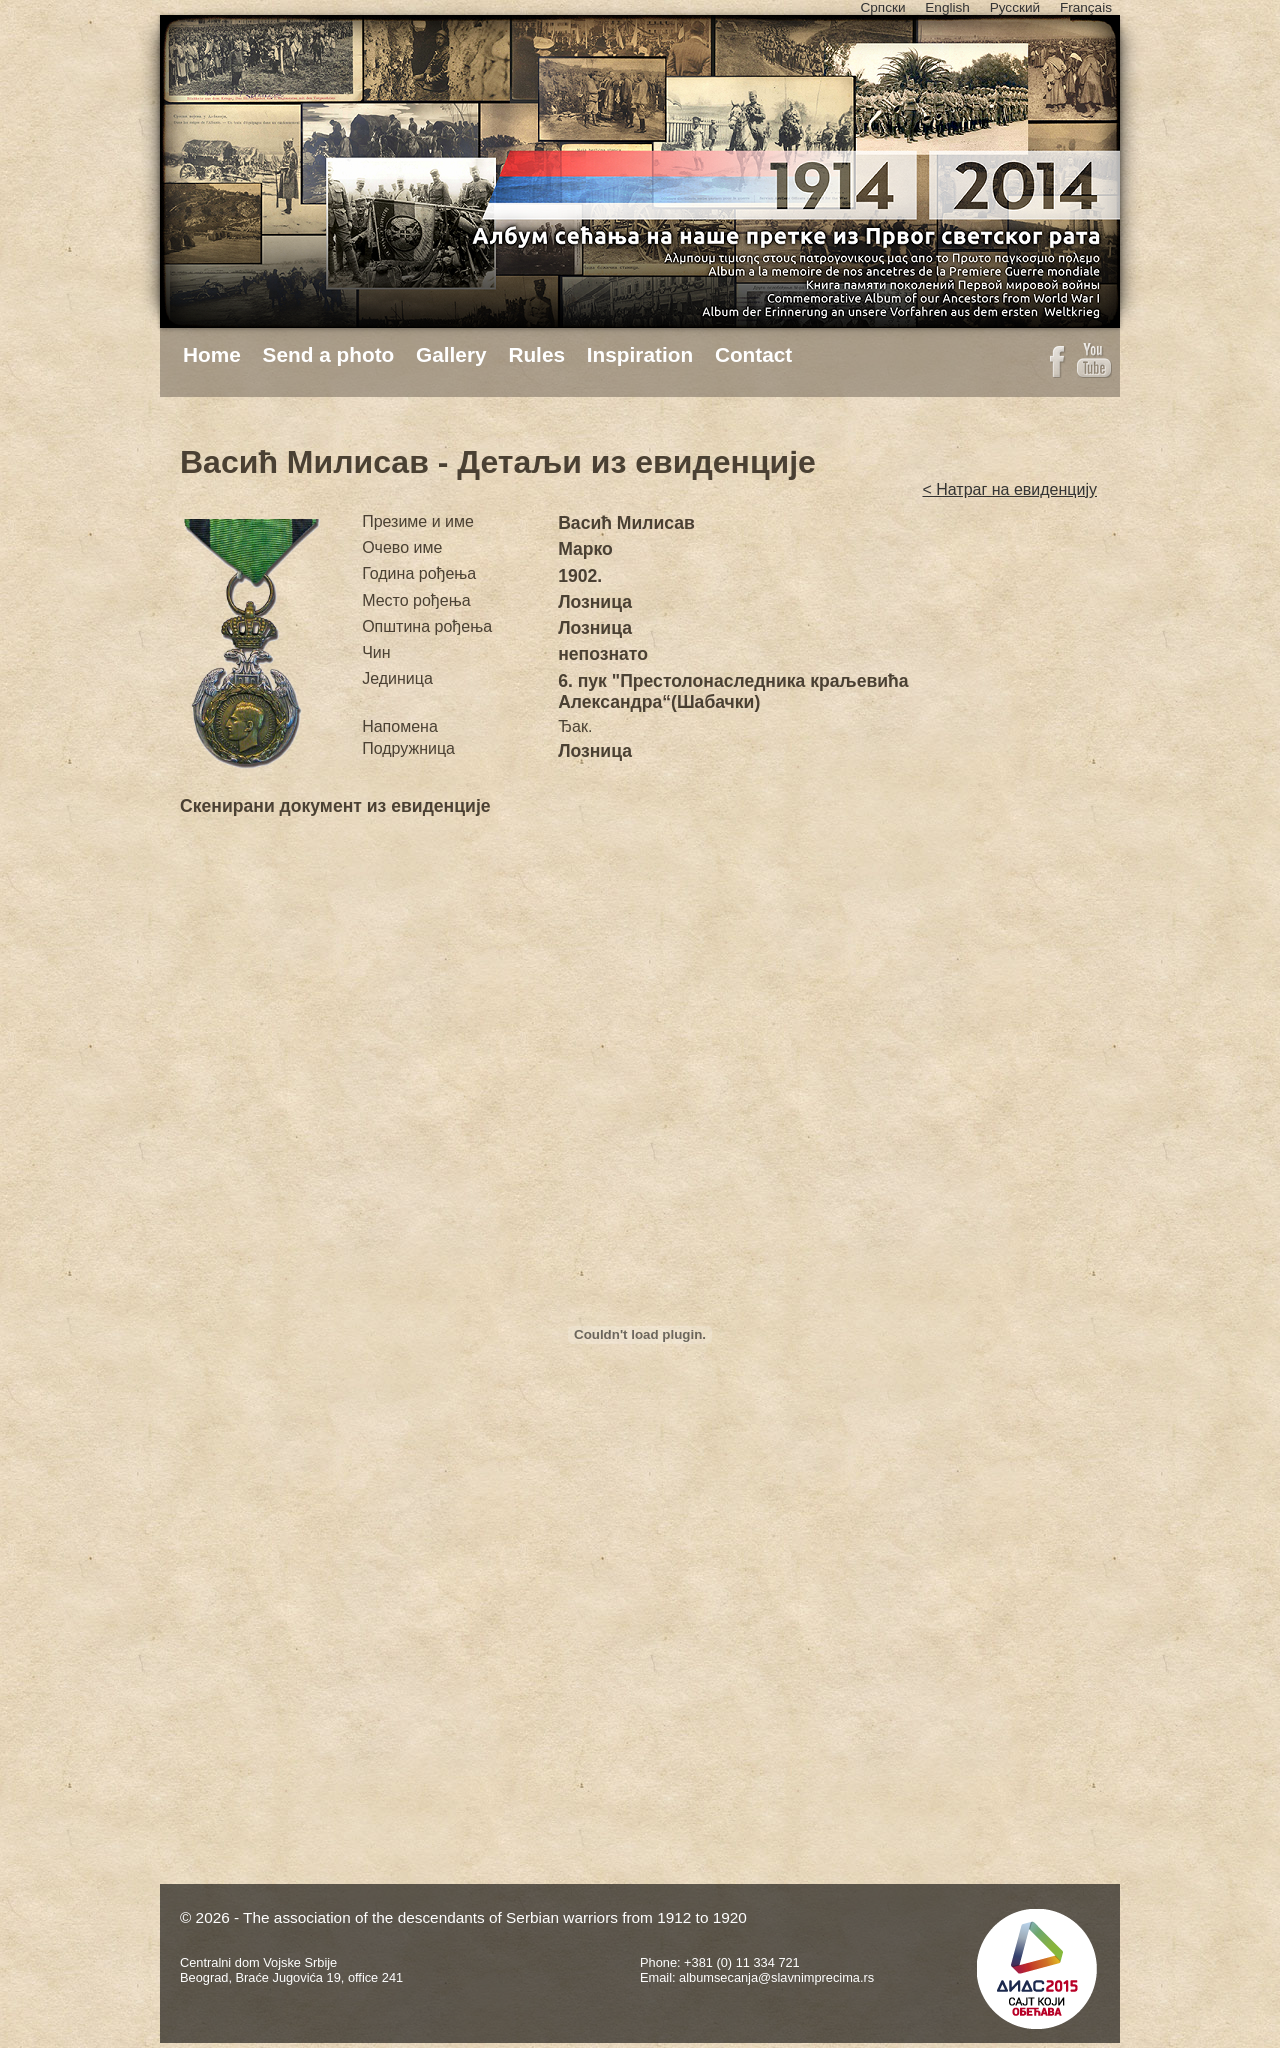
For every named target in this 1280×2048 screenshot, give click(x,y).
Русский (1015, 7)
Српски (882, 7)
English (947, 7)
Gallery (451, 354)
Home (212, 354)
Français (1086, 7)
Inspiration (640, 354)
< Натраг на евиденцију (1009, 489)
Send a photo (329, 354)
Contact (753, 354)
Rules (536, 354)
